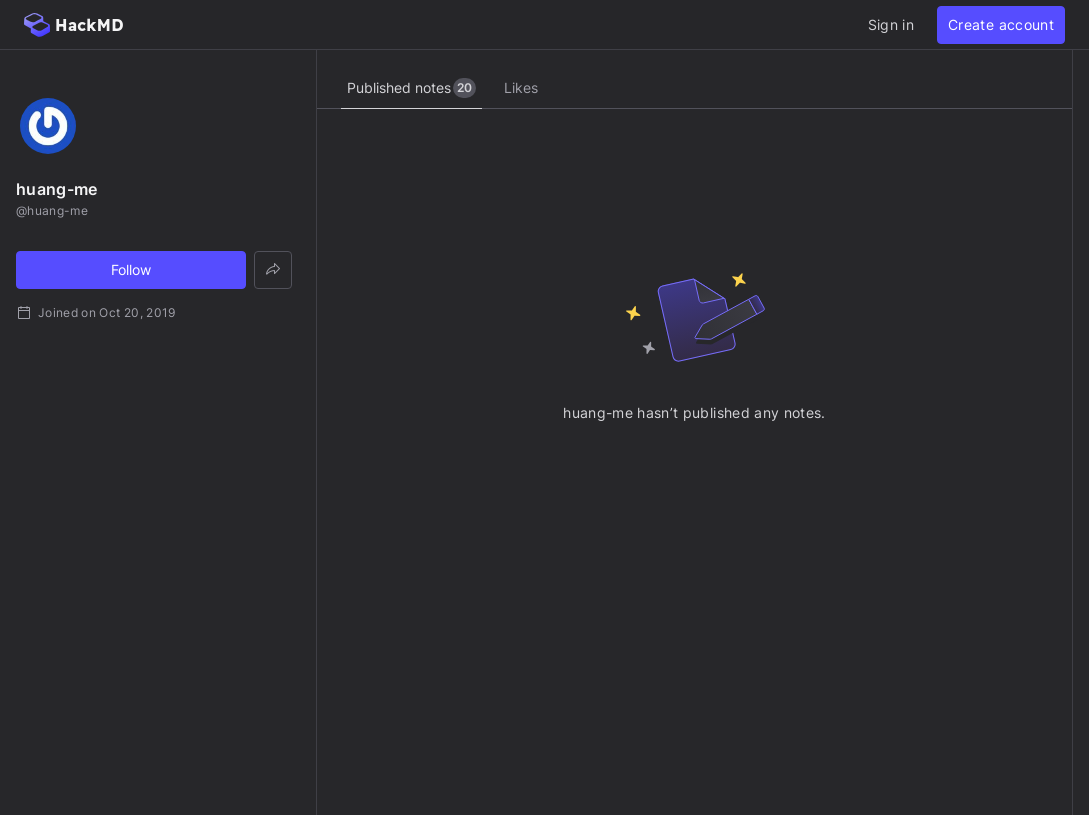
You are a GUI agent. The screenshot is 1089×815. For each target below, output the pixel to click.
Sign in (891, 24)
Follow (131, 269)
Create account (1001, 24)
